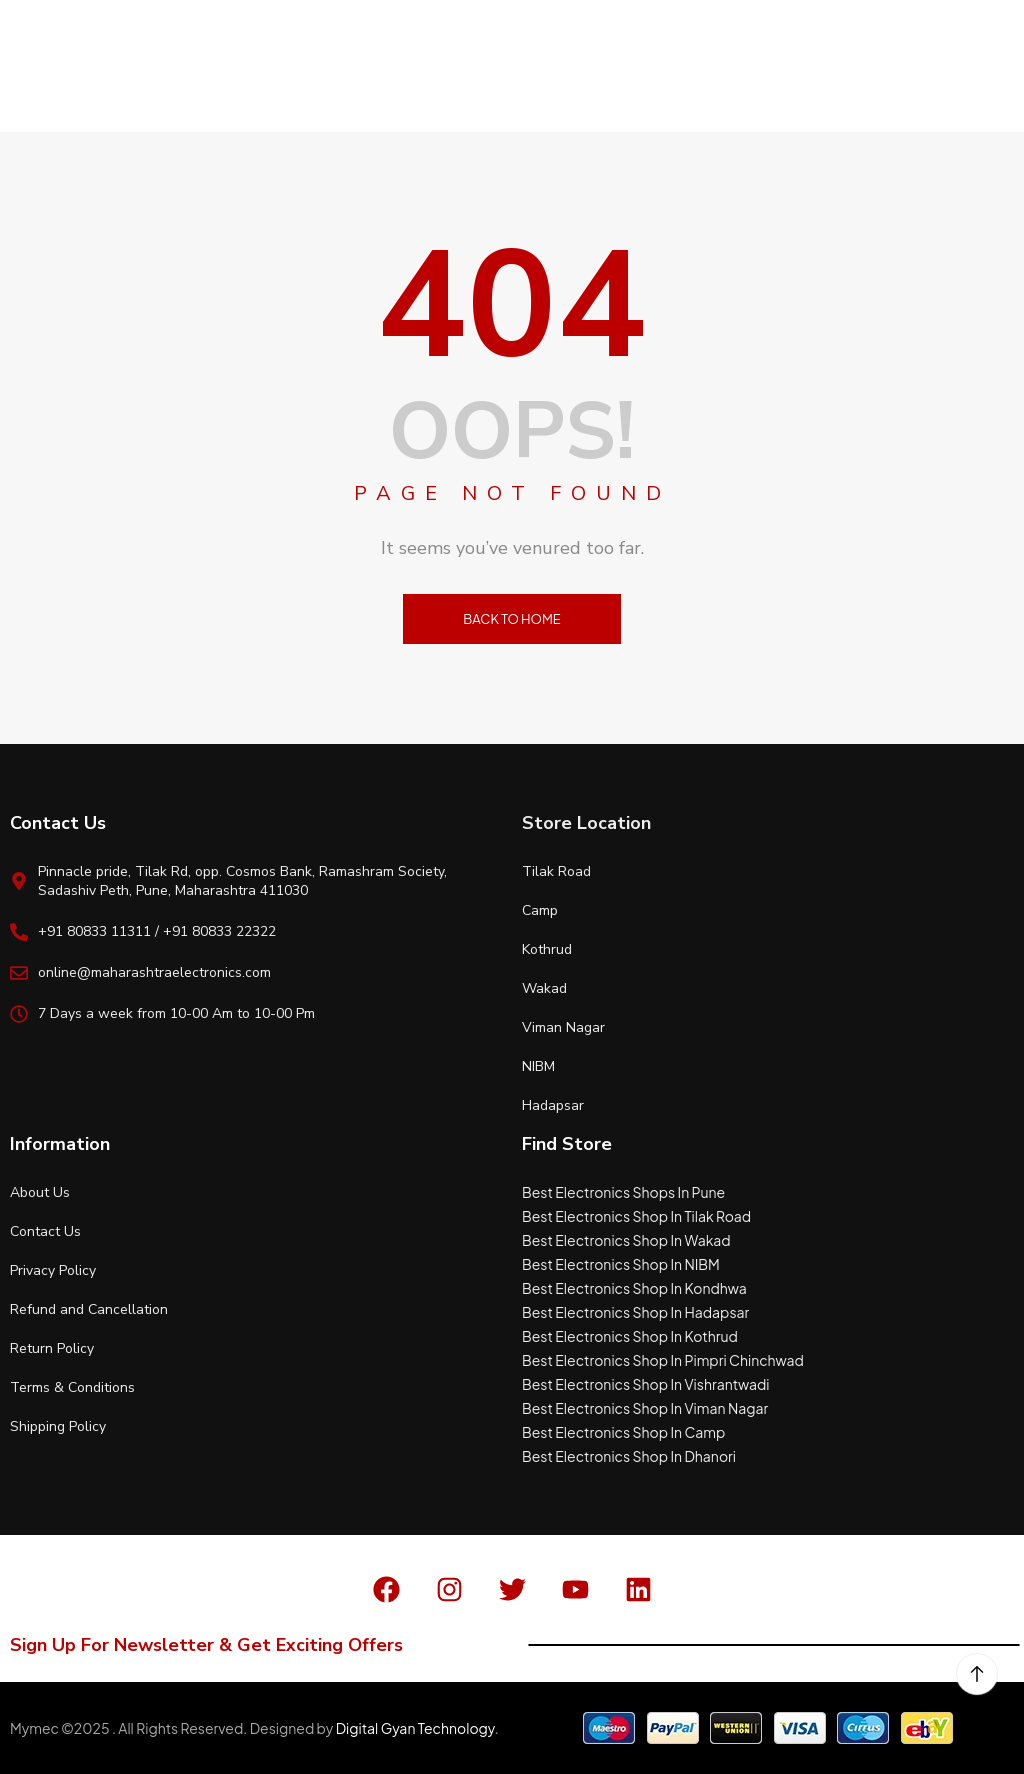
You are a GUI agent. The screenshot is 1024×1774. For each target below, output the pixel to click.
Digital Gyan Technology (415, 1728)
